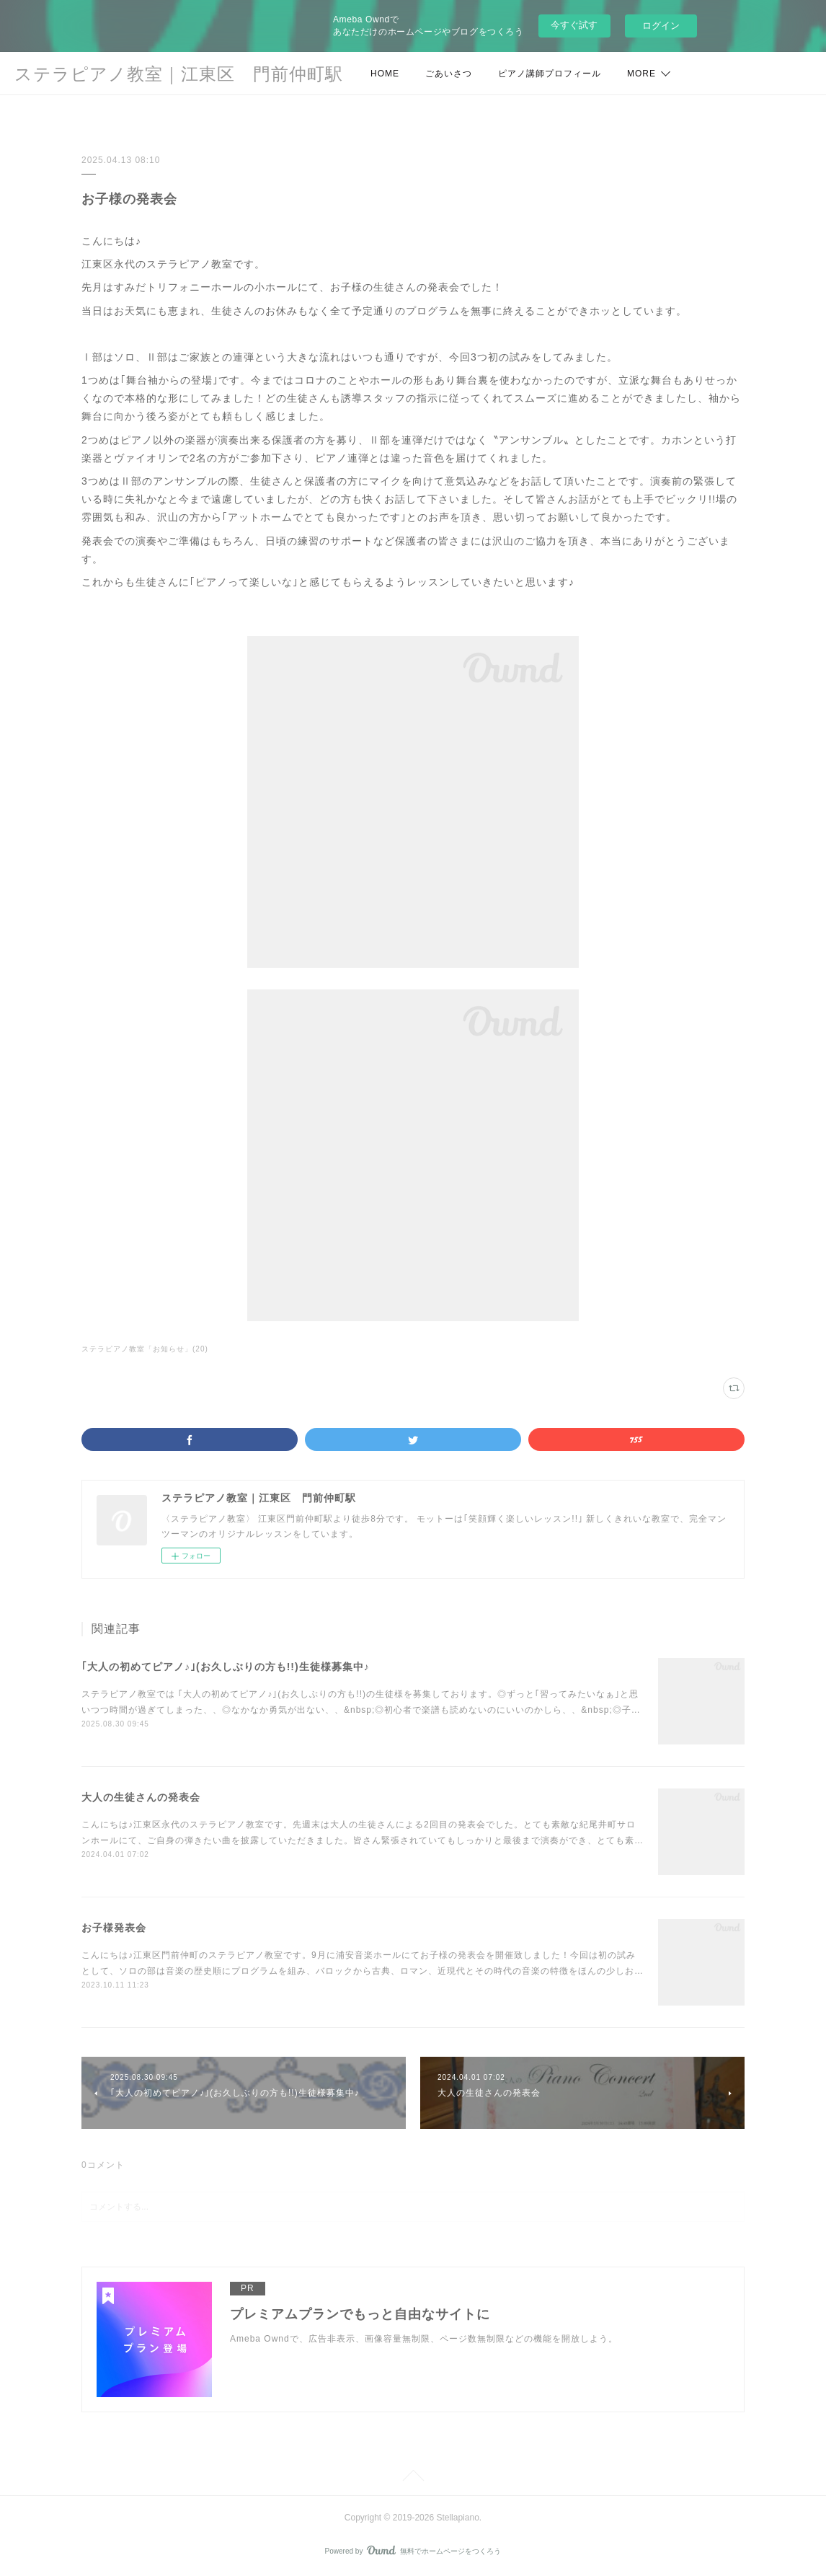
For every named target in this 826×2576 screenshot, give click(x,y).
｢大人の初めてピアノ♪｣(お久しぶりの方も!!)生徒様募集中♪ (225, 1666)
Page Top (413, 2478)
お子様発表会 (113, 1927)
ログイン (661, 25)
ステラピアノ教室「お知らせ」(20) (144, 1349)
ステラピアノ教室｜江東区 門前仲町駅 (178, 74)
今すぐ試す (574, 24)
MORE (641, 74)
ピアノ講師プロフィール (549, 74)
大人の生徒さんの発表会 (140, 1797)
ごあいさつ (448, 74)
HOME (384, 74)
